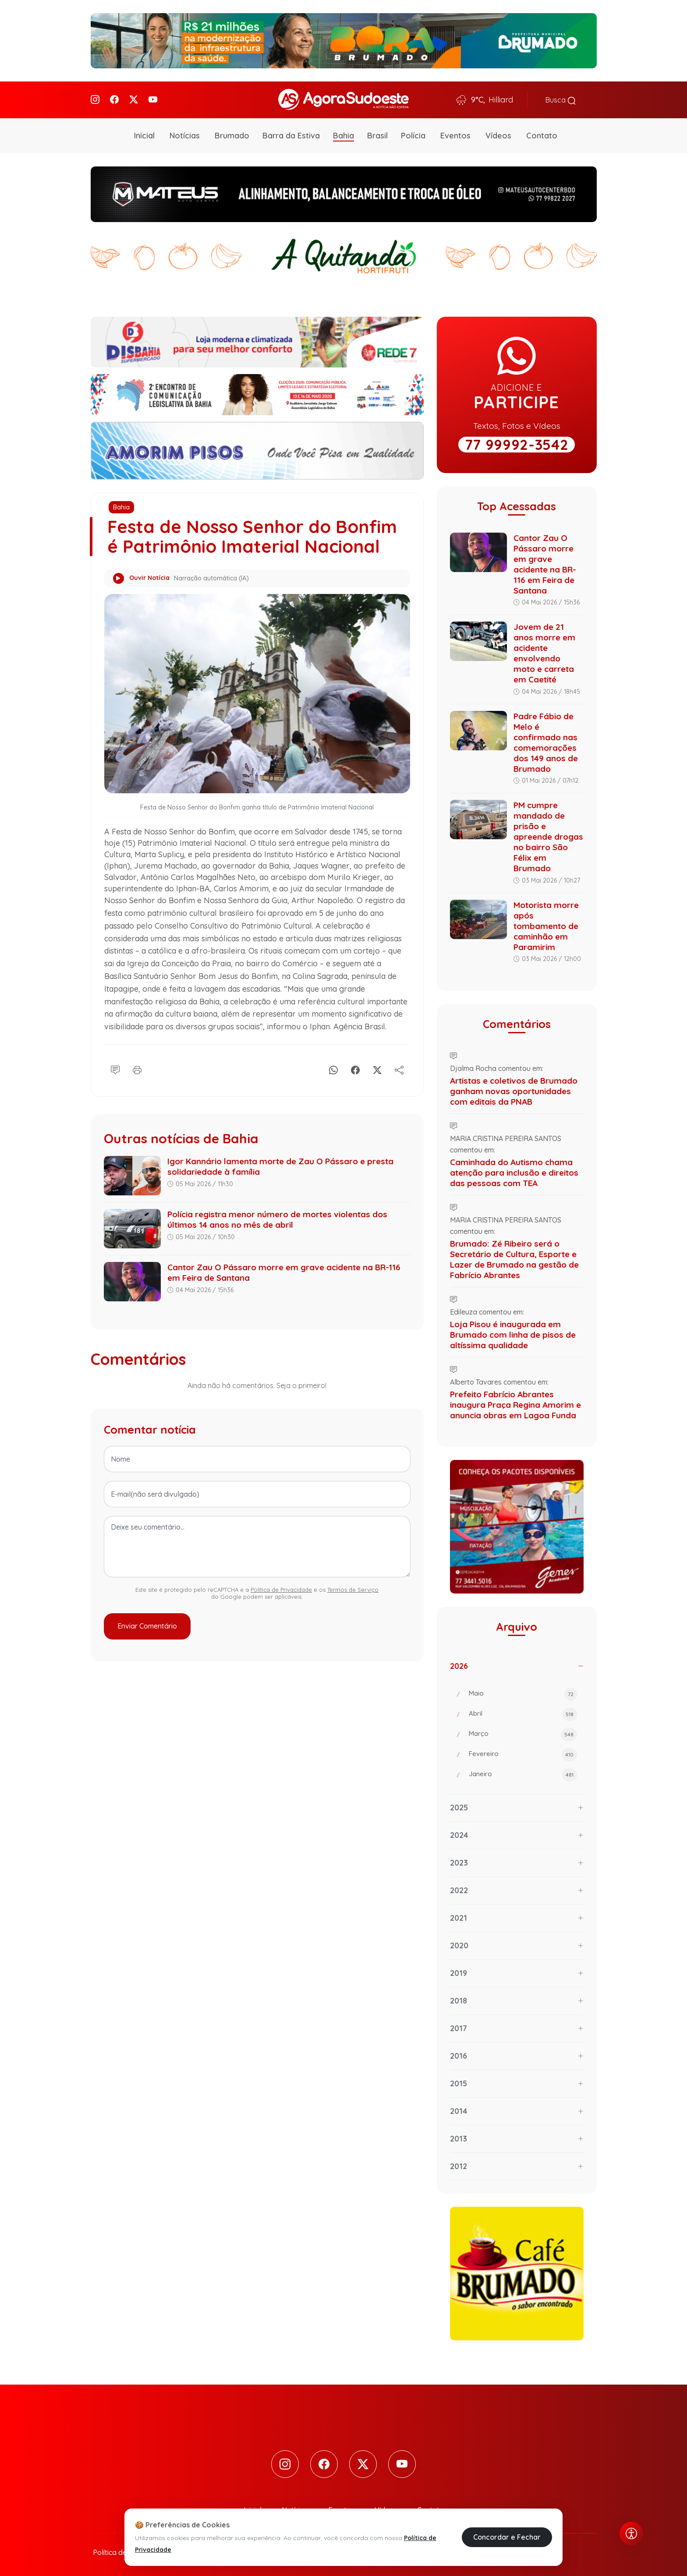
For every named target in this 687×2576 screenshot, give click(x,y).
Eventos (455, 134)
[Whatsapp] (333, 1066)
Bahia (343, 134)
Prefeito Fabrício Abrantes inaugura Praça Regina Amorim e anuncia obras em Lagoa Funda (515, 1402)
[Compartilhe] (399, 1066)
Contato (541, 134)
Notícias (185, 134)
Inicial (144, 134)
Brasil (377, 134)
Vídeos (498, 134)
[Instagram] (95, 99)
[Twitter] (133, 99)
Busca (560, 99)
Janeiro (523, 1773)
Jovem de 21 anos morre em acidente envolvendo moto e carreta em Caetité (544, 651)
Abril (523, 1712)
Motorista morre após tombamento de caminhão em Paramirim (546, 924)
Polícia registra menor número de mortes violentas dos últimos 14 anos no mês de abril (277, 1217)
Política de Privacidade (281, 1587)
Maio (523, 1692)
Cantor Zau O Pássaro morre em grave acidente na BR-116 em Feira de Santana (544, 562)
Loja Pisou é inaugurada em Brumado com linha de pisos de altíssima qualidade (513, 1332)
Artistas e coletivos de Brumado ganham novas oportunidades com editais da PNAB (513, 1089)
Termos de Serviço (353, 1587)
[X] (377, 1066)
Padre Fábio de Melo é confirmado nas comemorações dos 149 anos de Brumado (545, 740)
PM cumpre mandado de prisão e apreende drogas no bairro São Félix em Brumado (548, 835)
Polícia (413, 134)
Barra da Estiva (291, 134)
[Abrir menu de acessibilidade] (631, 2533)
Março (523, 1732)
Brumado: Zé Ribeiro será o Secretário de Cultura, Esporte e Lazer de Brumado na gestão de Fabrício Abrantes (514, 1257)
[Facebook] (114, 99)
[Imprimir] (137, 1066)
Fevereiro (523, 1753)
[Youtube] (153, 99)
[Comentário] (115, 1066)
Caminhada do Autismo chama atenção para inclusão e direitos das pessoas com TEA (514, 1170)
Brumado (232, 134)
